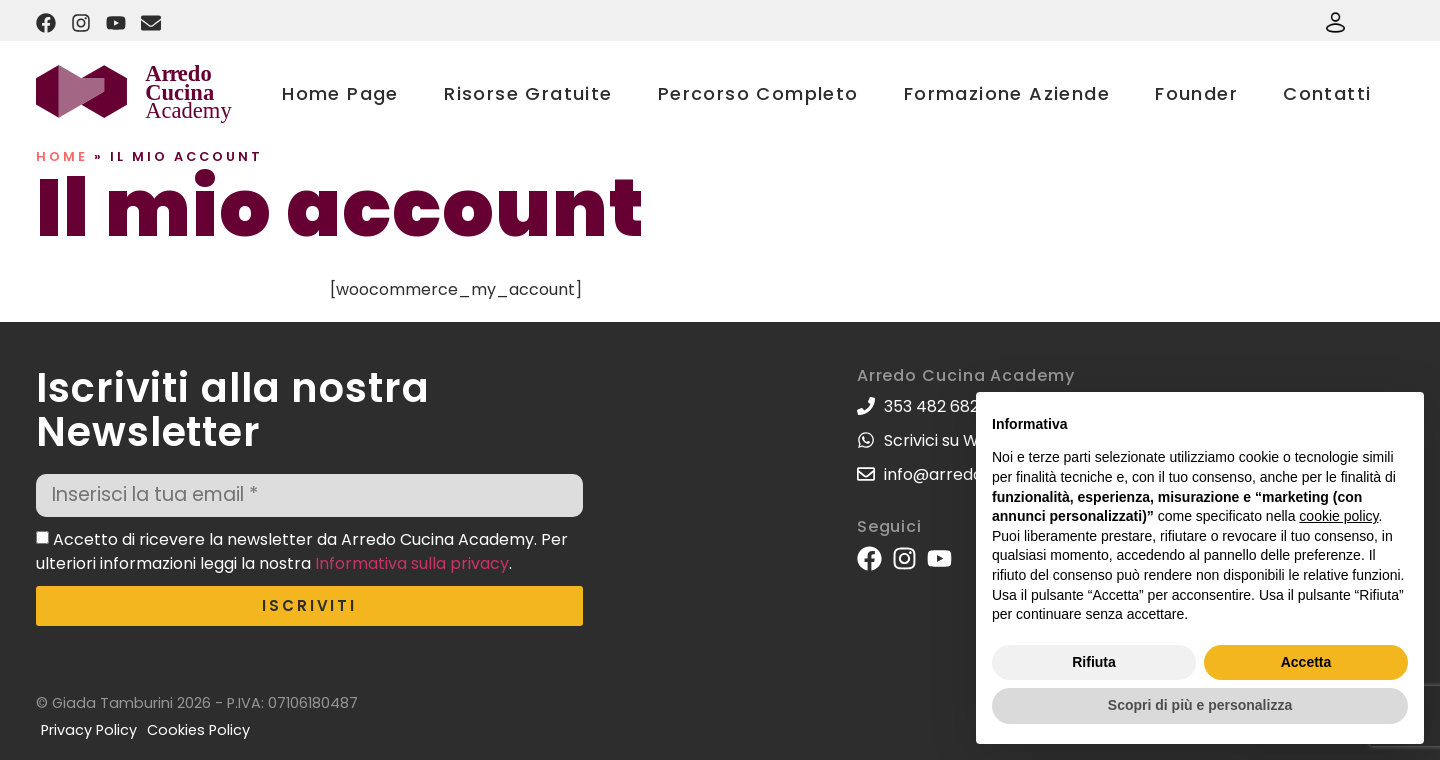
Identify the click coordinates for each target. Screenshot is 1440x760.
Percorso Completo (758, 93)
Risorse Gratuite (528, 93)
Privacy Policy (89, 730)
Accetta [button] (1306, 662)
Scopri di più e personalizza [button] (1200, 705)
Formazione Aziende (1007, 93)
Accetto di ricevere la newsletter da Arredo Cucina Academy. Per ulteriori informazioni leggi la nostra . (302, 550)
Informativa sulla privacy (412, 562)
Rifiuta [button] (1094, 662)
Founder (1196, 93)
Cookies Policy (198, 730)
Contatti (1327, 93)
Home (62, 156)
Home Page (340, 93)
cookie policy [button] (1338, 516)
